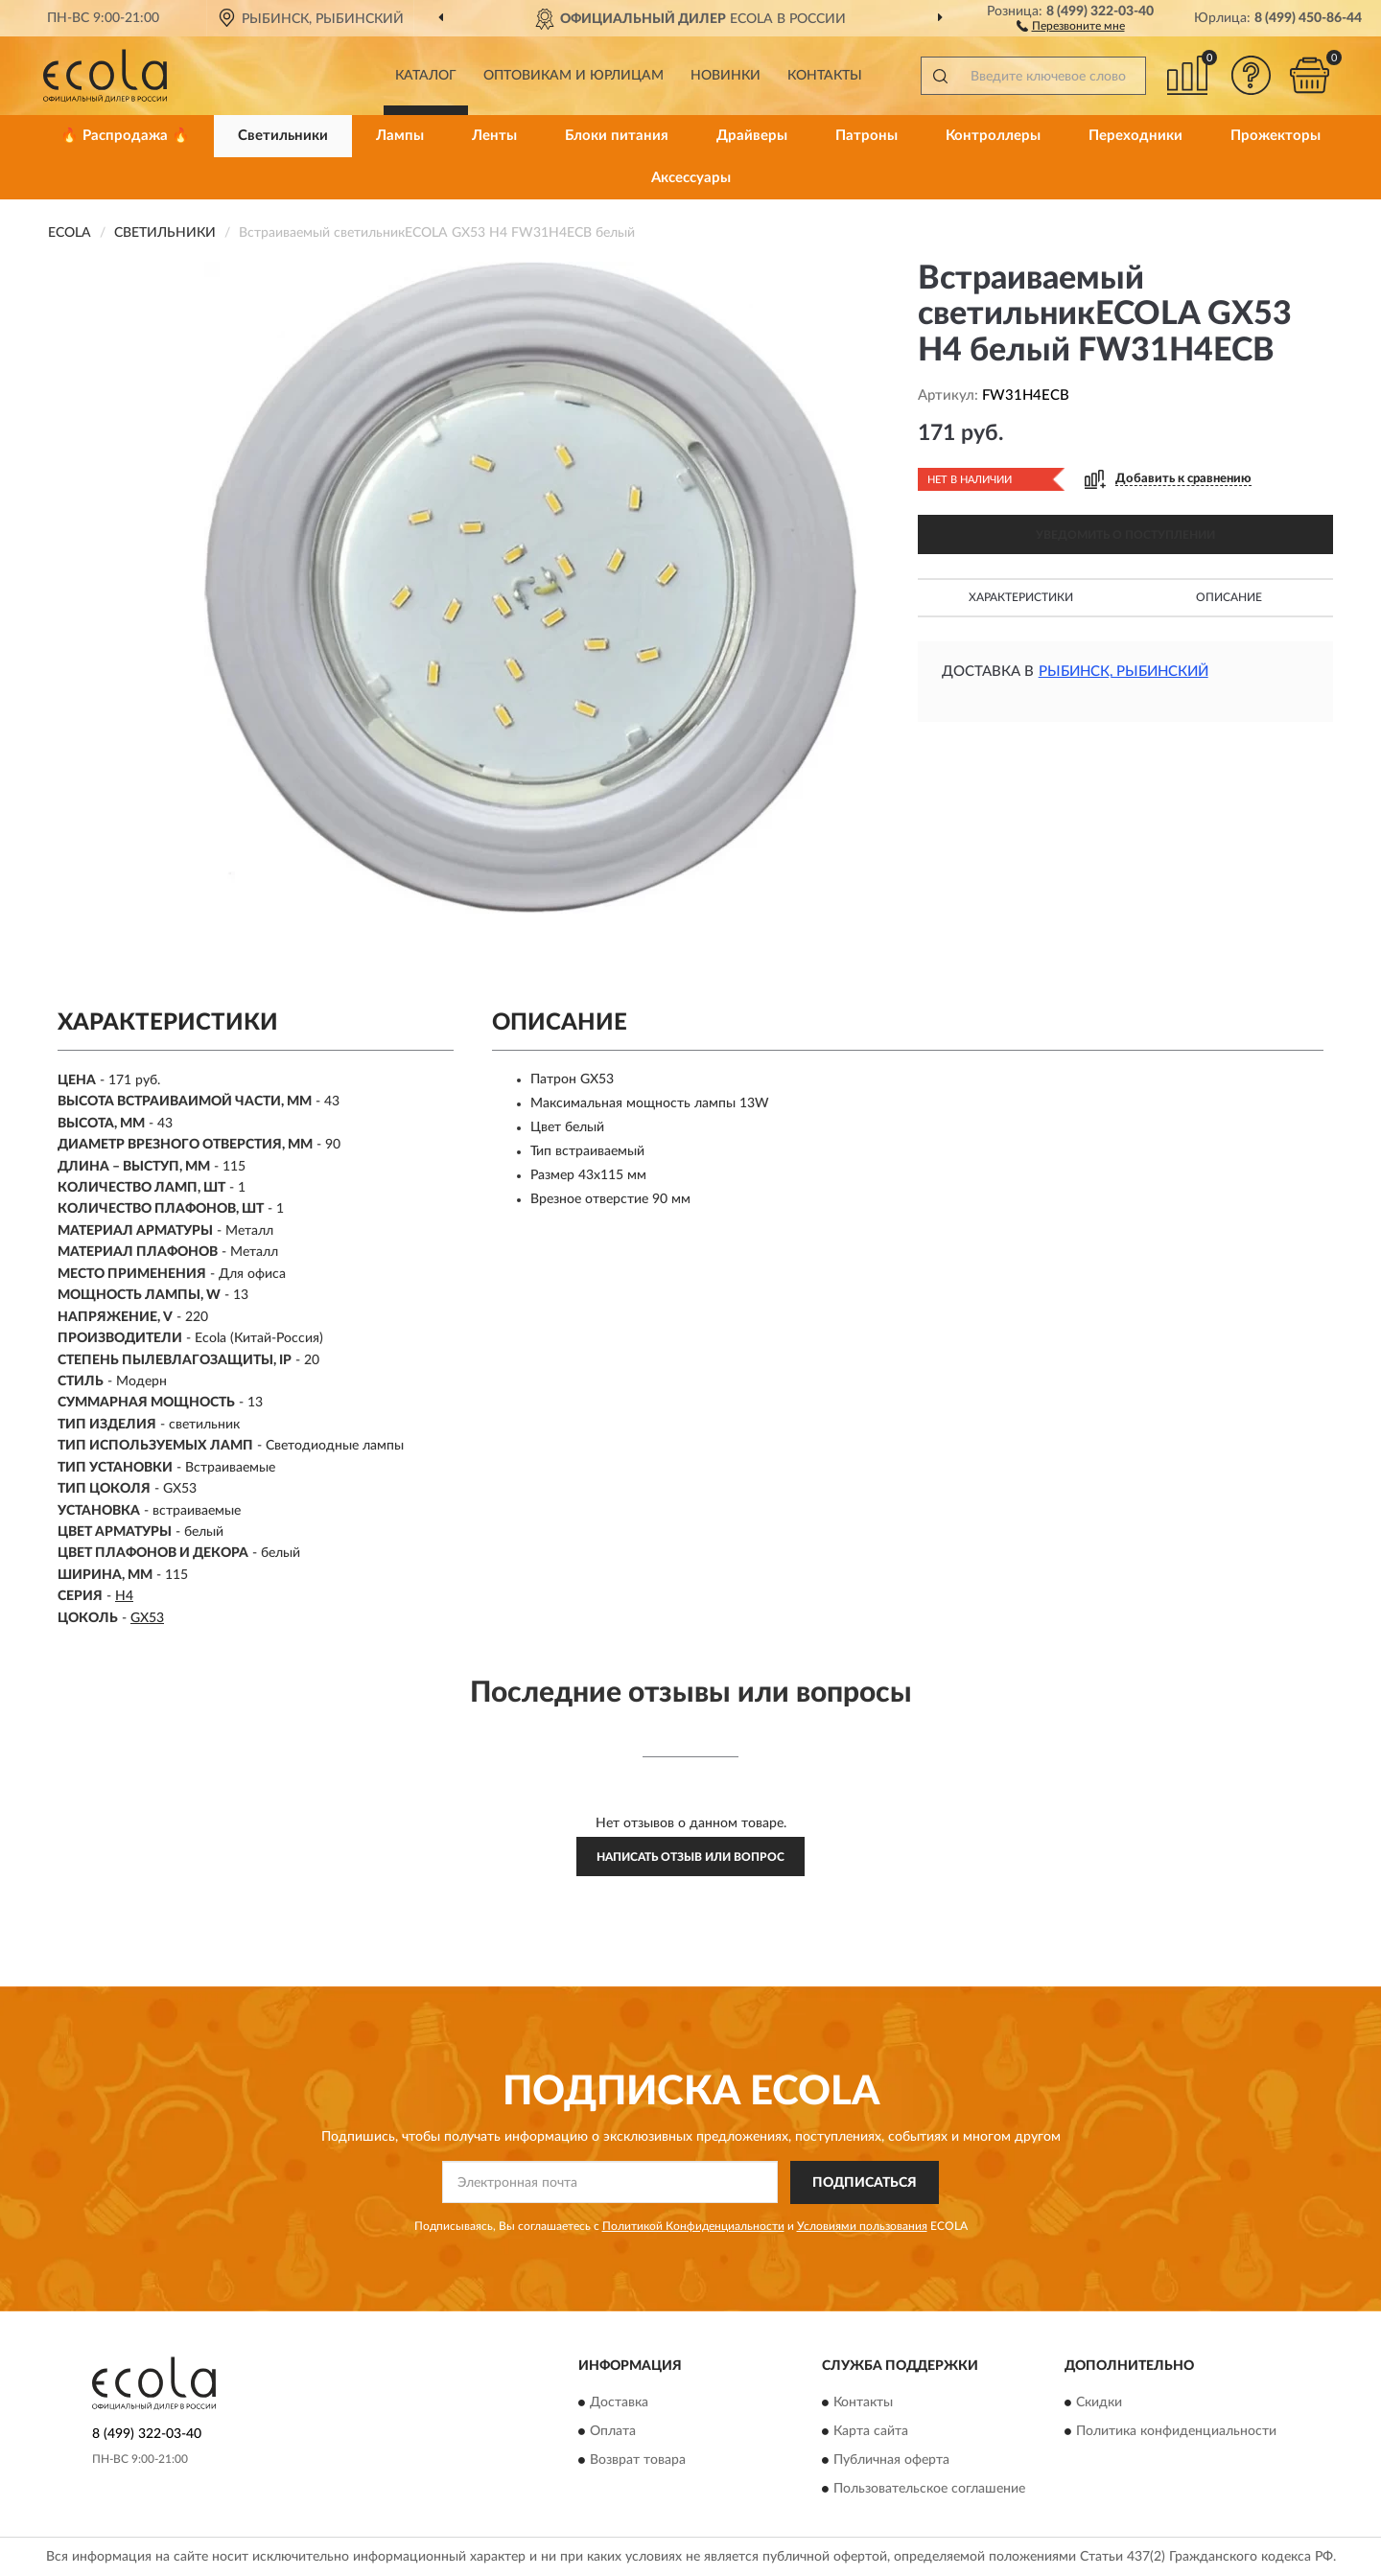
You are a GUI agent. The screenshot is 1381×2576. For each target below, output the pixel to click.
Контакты (824, 75)
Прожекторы (1275, 135)
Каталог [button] (425, 75)
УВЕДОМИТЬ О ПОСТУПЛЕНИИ (1125, 535)
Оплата (613, 2432)
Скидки (1099, 2403)
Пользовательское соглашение (929, 2489)
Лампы (400, 135)
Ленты (494, 135)
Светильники (283, 135)
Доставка (619, 2403)
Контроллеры (993, 135)
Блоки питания (616, 135)
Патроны (866, 135)
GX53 (147, 1618)
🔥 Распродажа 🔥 (125, 135)
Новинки (725, 75)
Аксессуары (691, 178)
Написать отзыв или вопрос (690, 1857)
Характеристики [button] (1021, 597)
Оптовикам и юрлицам (573, 75)
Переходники (1135, 135)
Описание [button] (1229, 597)
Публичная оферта (891, 2461)
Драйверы (751, 135)
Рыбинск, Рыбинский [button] (1123, 671)
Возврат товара (638, 2461)
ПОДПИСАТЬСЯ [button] (864, 2183)
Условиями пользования (862, 2226)
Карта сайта (870, 2432)
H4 (124, 1596)
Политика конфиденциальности (1176, 2432)
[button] (1071, 25)
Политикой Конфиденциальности (693, 2226)
